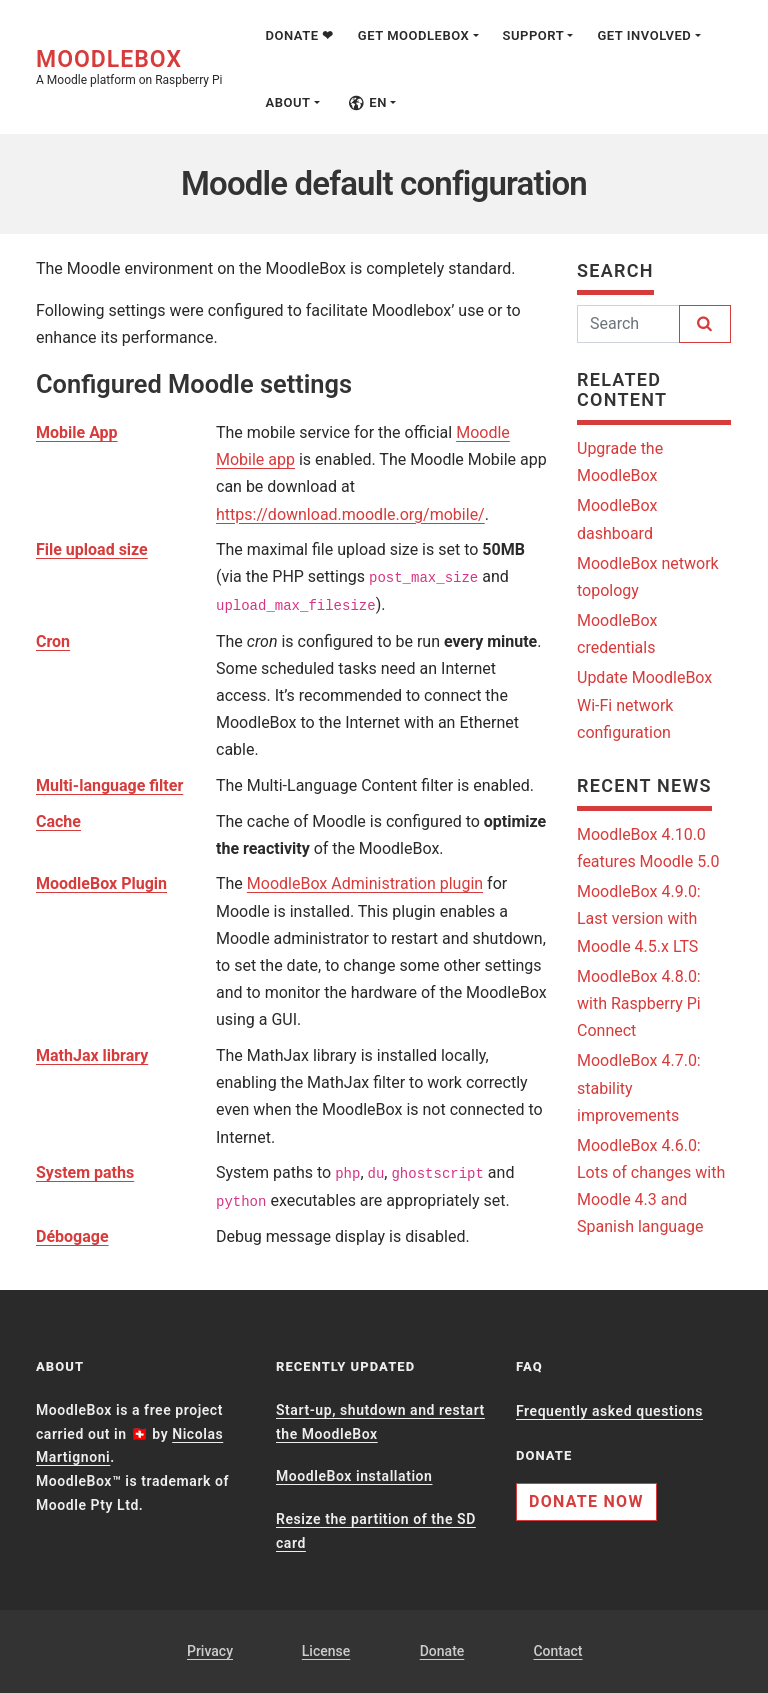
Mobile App (77, 432)
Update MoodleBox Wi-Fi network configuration (644, 704)
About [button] (287, 102)
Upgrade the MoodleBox (620, 462)
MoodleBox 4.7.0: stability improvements (639, 1087)
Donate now (586, 1501)
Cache (58, 821)
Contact (557, 1651)
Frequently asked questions (609, 1411)
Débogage (72, 1236)
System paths (85, 1172)
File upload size (92, 549)
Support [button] (534, 35)
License (326, 1651)
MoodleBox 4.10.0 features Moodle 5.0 (648, 848)
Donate (442, 1651)
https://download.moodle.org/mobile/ (350, 514)
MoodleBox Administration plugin (365, 883)
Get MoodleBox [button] (413, 35)
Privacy (210, 1651)
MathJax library (92, 1055)
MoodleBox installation (354, 1476)
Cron (53, 641)
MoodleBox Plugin (101, 883)
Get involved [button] (644, 35)
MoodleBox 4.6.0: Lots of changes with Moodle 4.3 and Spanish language (651, 1186)
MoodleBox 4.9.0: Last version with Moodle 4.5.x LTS (639, 918)
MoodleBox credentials (617, 634)
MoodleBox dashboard (617, 519)
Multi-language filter (109, 785)
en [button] (368, 102)
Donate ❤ (299, 35)
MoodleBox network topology (648, 577)
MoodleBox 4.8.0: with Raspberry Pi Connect (639, 1003)
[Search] (628, 324)
